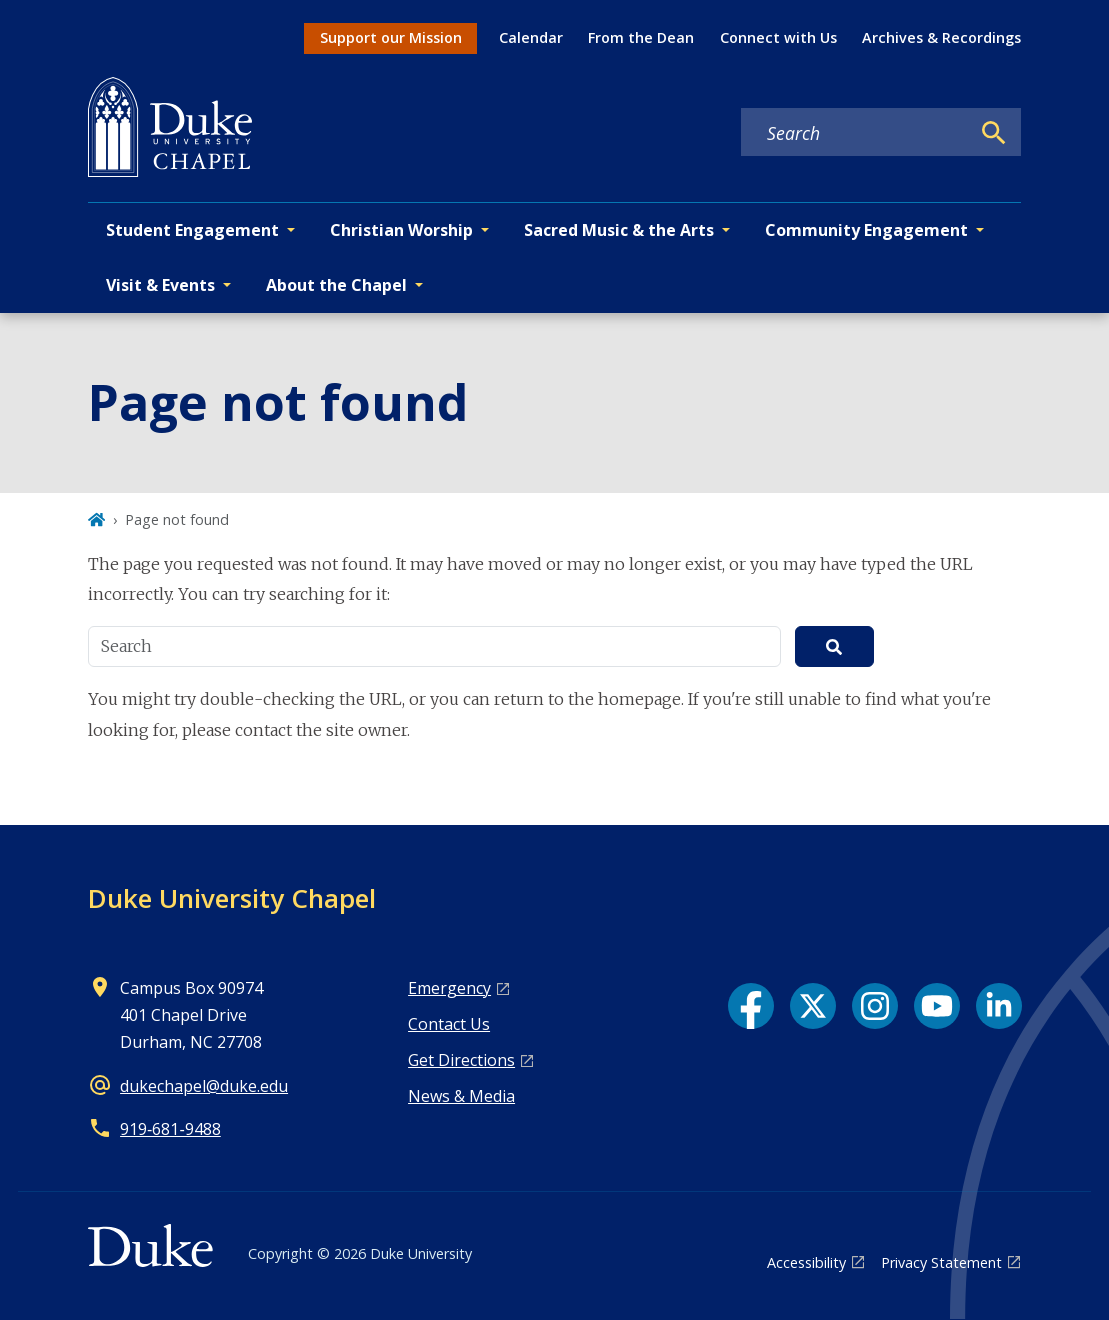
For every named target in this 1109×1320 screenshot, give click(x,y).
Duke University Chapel (232, 898)
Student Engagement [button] (192, 230)
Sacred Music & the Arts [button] (619, 230)
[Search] (994, 133)
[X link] (813, 1006)
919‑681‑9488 (170, 1129)
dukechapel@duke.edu (204, 1086)
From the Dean (641, 37)
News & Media (461, 1096)
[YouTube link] (937, 1006)
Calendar (531, 37)
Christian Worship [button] (401, 230)
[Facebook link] (751, 1006)
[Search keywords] (855, 133)
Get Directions (461, 1060)
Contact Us (449, 1024)
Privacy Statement (941, 1262)
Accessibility (806, 1262)
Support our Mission (391, 37)
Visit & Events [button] (160, 285)
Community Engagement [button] (866, 230)
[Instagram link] (875, 1006)
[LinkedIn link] (999, 1006)
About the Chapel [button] (336, 285)
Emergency (449, 988)
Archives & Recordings (941, 37)
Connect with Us (778, 37)
